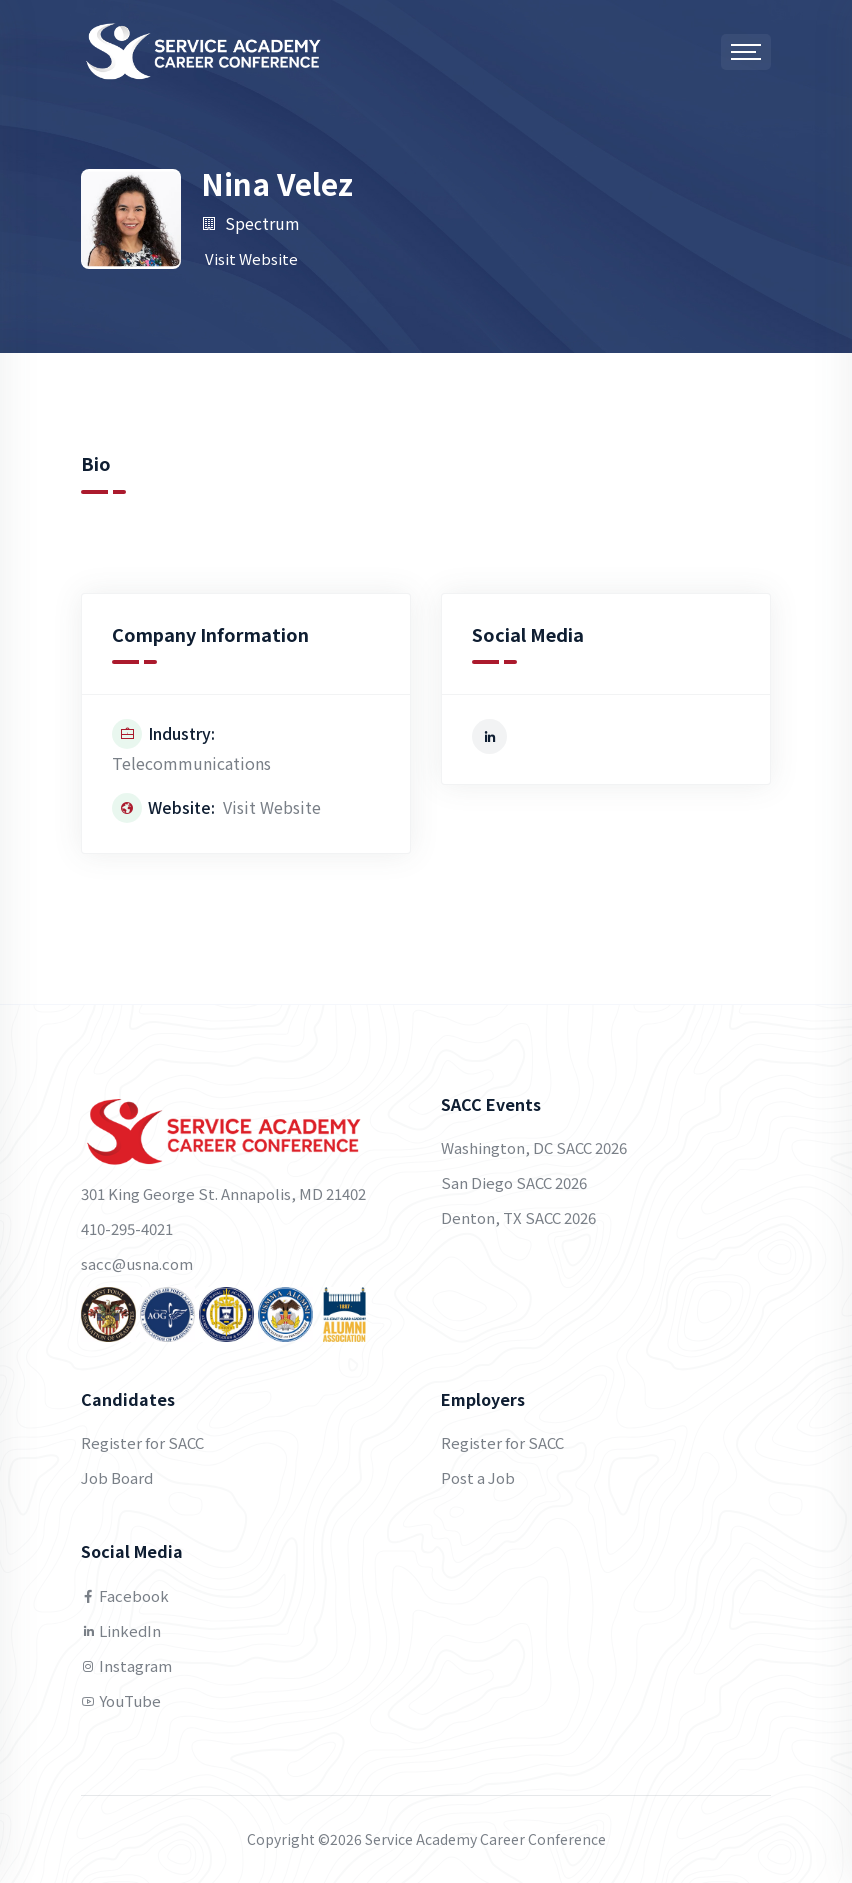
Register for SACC (142, 1442)
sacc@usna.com (137, 1263)
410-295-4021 (127, 1228)
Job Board (117, 1477)
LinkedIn (121, 1630)
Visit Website (251, 258)
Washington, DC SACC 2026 (534, 1147)
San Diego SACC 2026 (514, 1182)
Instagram (126, 1665)
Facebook (125, 1595)
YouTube (121, 1700)
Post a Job (478, 1477)
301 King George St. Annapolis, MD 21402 (223, 1193)
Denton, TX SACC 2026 (518, 1217)
